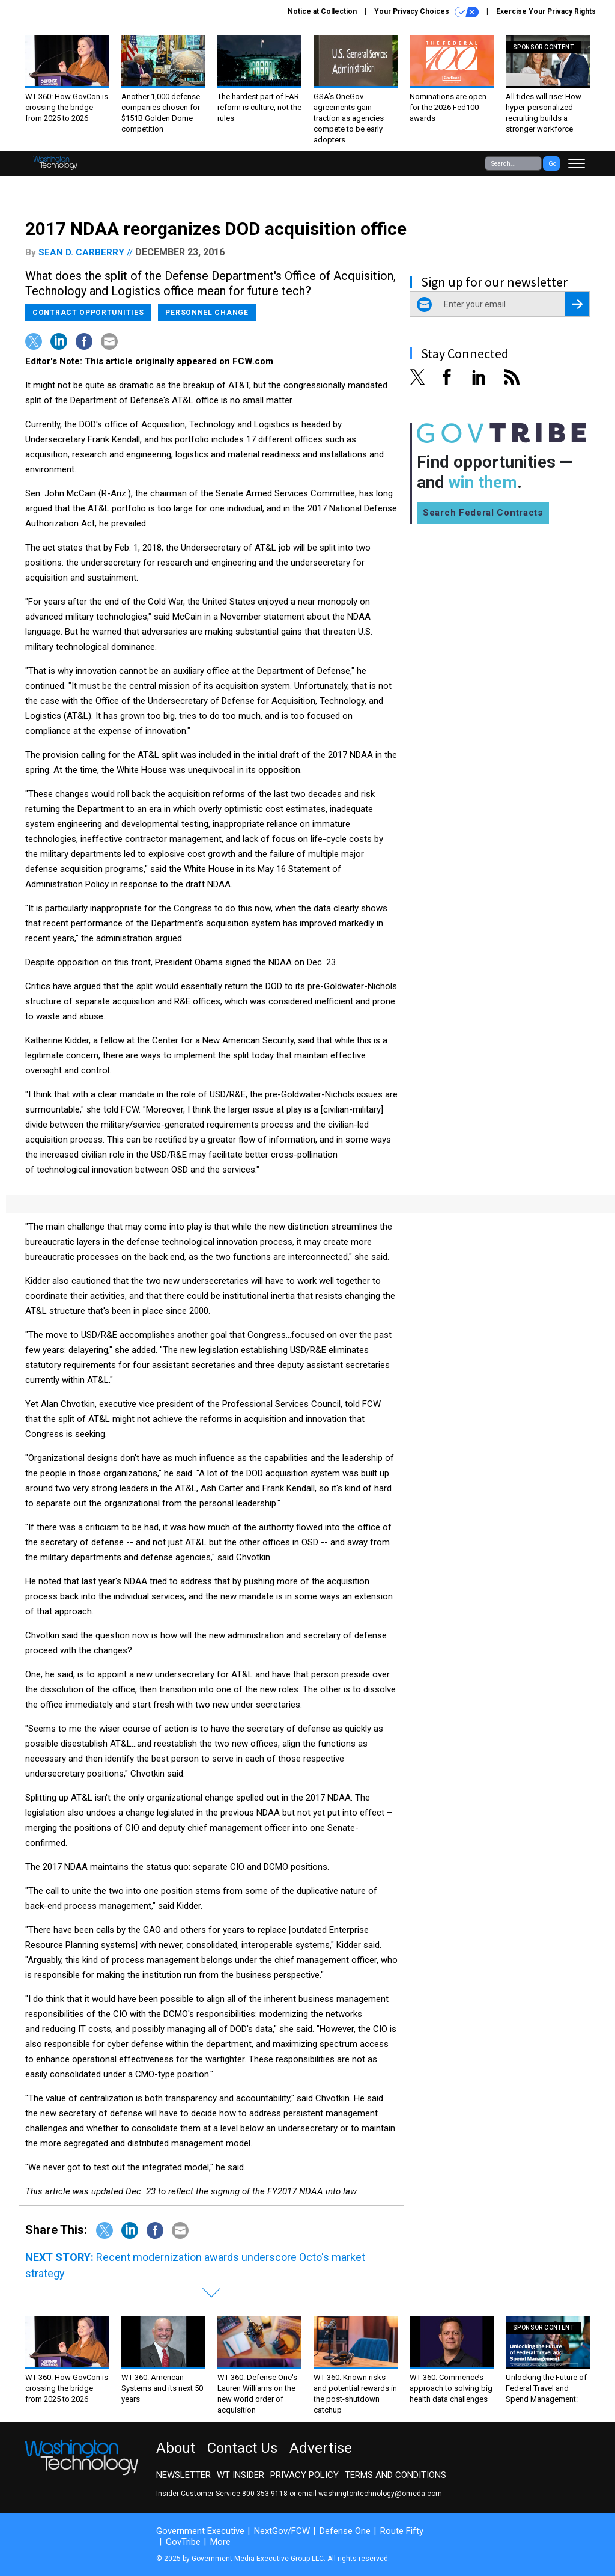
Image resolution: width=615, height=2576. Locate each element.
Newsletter (183, 2475)
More (220, 2541)
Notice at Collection (322, 11)
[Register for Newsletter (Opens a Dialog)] (577, 304)
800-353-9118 (265, 2493)
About (175, 2448)
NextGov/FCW (282, 2531)
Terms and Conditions (395, 2475)
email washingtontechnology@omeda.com (370, 2493)
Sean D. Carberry (81, 252)
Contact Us (242, 2448)
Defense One (345, 2531)
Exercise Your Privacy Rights (546, 11)
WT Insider (240, 2475)
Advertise (320, 2448)
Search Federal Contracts (483, 512)
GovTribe (183, 2541)
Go (552, 163)
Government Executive (200, 2531)
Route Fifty (401, 2531)
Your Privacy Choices (426, 12)
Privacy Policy (304, 2475)
